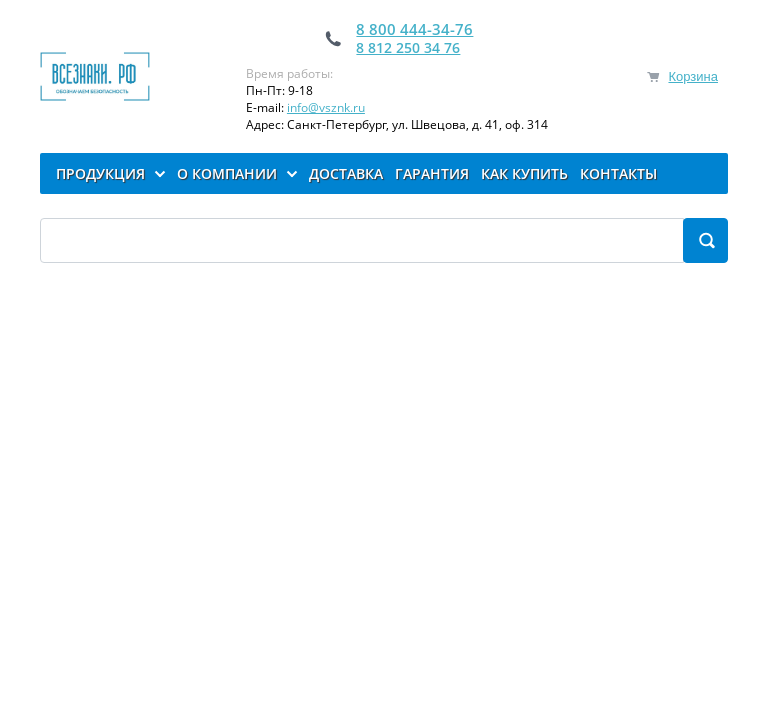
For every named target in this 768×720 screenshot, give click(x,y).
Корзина (693, 76)
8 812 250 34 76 (408, 47)
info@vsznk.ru (326, 107)
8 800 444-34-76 (414, 29)
